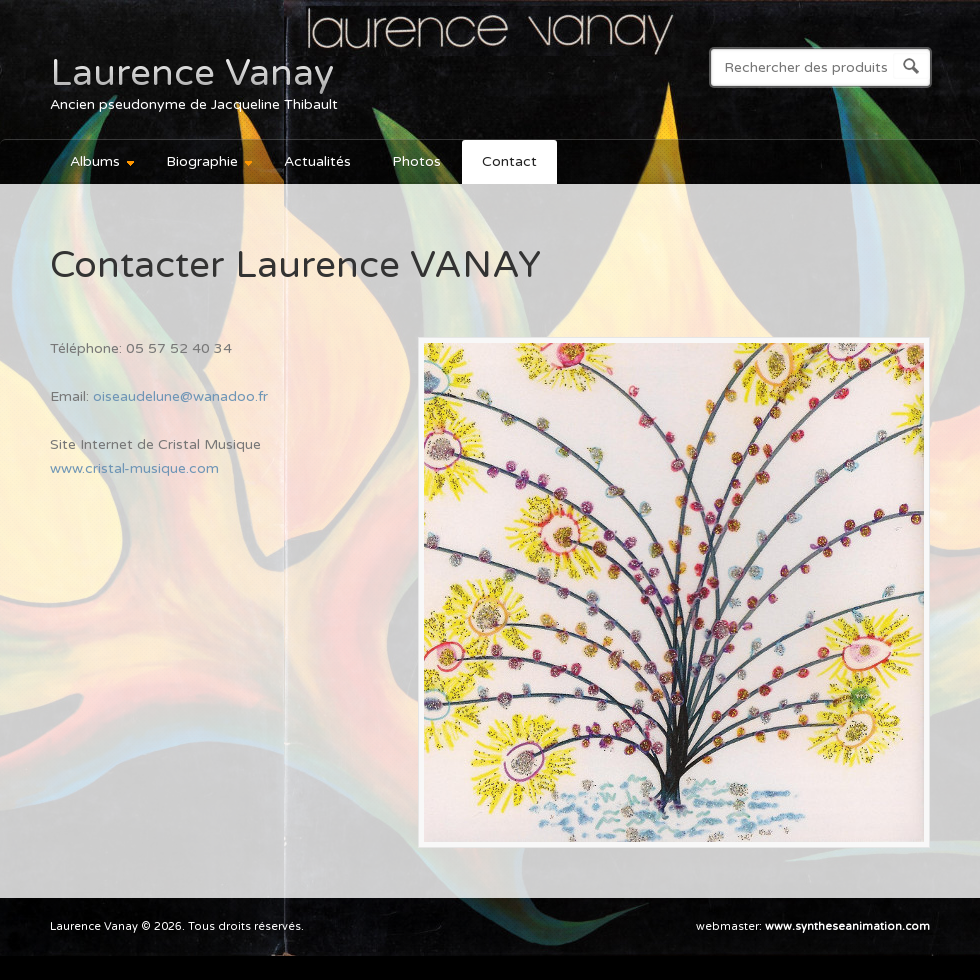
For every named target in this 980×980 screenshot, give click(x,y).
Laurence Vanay (192, 73)
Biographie (200, 164)
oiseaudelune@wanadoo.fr (180, 396)
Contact (509, 161)
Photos (416, 161)
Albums (93, 164)
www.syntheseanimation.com (847, 926)
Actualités (317, 161)
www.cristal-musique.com (134, 468)
